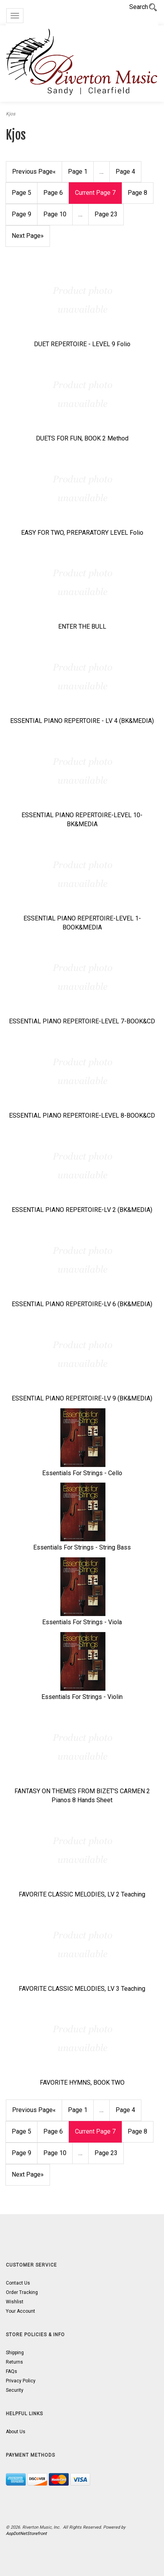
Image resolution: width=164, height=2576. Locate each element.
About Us (15, 2431)
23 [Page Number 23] (106, 214)
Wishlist (14, 2302)
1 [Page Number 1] (77, 171)
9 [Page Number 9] (21, 214)
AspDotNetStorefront (26, 2533)
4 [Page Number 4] (125, 171)
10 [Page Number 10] (54, 214)
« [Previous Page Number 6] (34, 171)
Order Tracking (22, 2292)
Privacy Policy (21, 2381)
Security (14, 2390)
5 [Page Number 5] (21, 192)
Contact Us (18, 2283)
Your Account (20, 2311)
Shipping (15, 2352)
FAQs (11, 2371)
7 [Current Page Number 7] (95, 192)
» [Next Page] (28, 235)
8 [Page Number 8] (137, 192)
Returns (14, 2362)
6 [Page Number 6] (53, 192)
